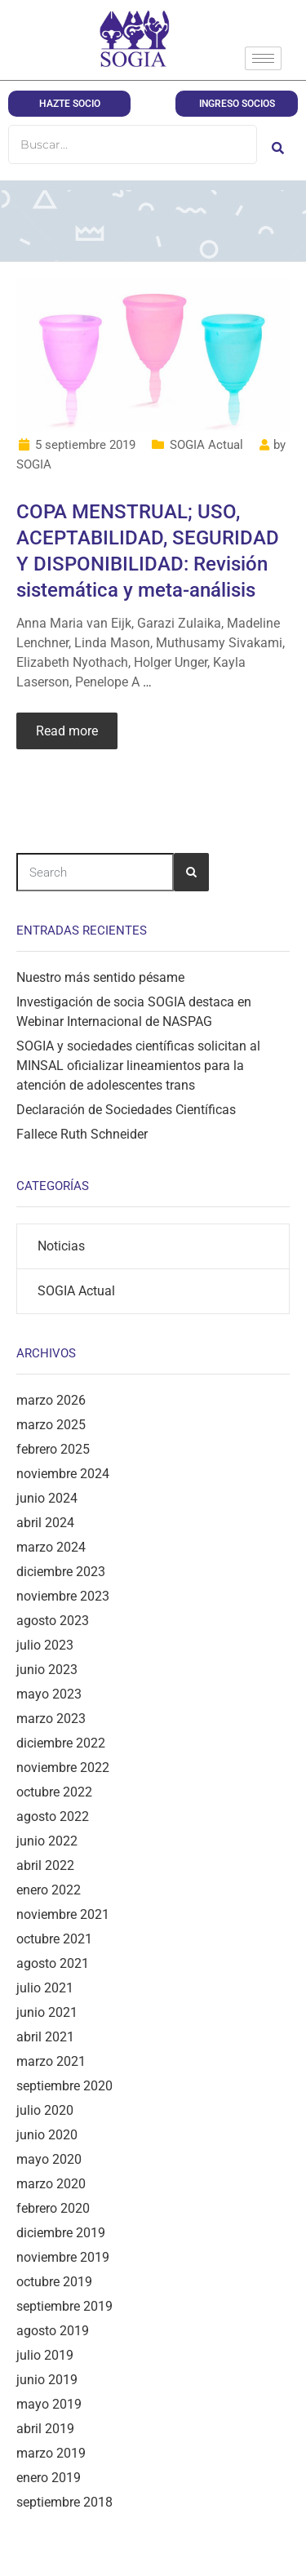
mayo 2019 (49, 2404)
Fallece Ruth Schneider (82, 1134)
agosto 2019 (52, 2330)
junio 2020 (47, 2135)
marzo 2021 (51, 2061)
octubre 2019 (54, 2282)
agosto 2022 (52, 1816)
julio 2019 (44, 2355)
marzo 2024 (51, 1547)
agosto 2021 (52, 1963)
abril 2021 (45, 2037)
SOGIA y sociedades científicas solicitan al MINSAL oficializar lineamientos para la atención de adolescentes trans (138, 1065)
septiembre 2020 (64, 2086)
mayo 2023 (49, 1694)
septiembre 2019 (64, 2306)
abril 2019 (45, 2428)
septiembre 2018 (64, 2502)
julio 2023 (44, 1645)
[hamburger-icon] (263, 58)
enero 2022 (48, 1890)
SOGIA (33, 464)
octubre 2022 (54, 1792)
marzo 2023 (51, 1718)
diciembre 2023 (60, 1571)
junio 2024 (47, 1498)
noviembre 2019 (62, 2257)
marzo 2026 (51, 1400)
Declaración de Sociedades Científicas (126, 1109)
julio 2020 (44, 2110)
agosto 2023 (52, 1620)
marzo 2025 (51, 1424)
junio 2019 (47, 2379)
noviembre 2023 (62, 1596)
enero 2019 (48, 2477)
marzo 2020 (51, 2184)
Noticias (61, 1246)
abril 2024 (45, 1522)
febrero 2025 (53, 1449)
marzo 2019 (51, 2453)
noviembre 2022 (62, 1767)
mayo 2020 (49, 2159)
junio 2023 (47, 1669)
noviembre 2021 (62, 1914)
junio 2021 (47, 2012)
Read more (67, 731)
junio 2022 (47, 1841)
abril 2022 (45, 1865)
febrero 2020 (53, 2208)
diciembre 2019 (60, 2233)
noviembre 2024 (62, 1473)
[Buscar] (132, 144)
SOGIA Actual (206, 444)
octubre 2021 (54, 1939)
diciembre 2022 (60, 1743)
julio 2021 (44, 1988)
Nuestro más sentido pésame (100, 977)
